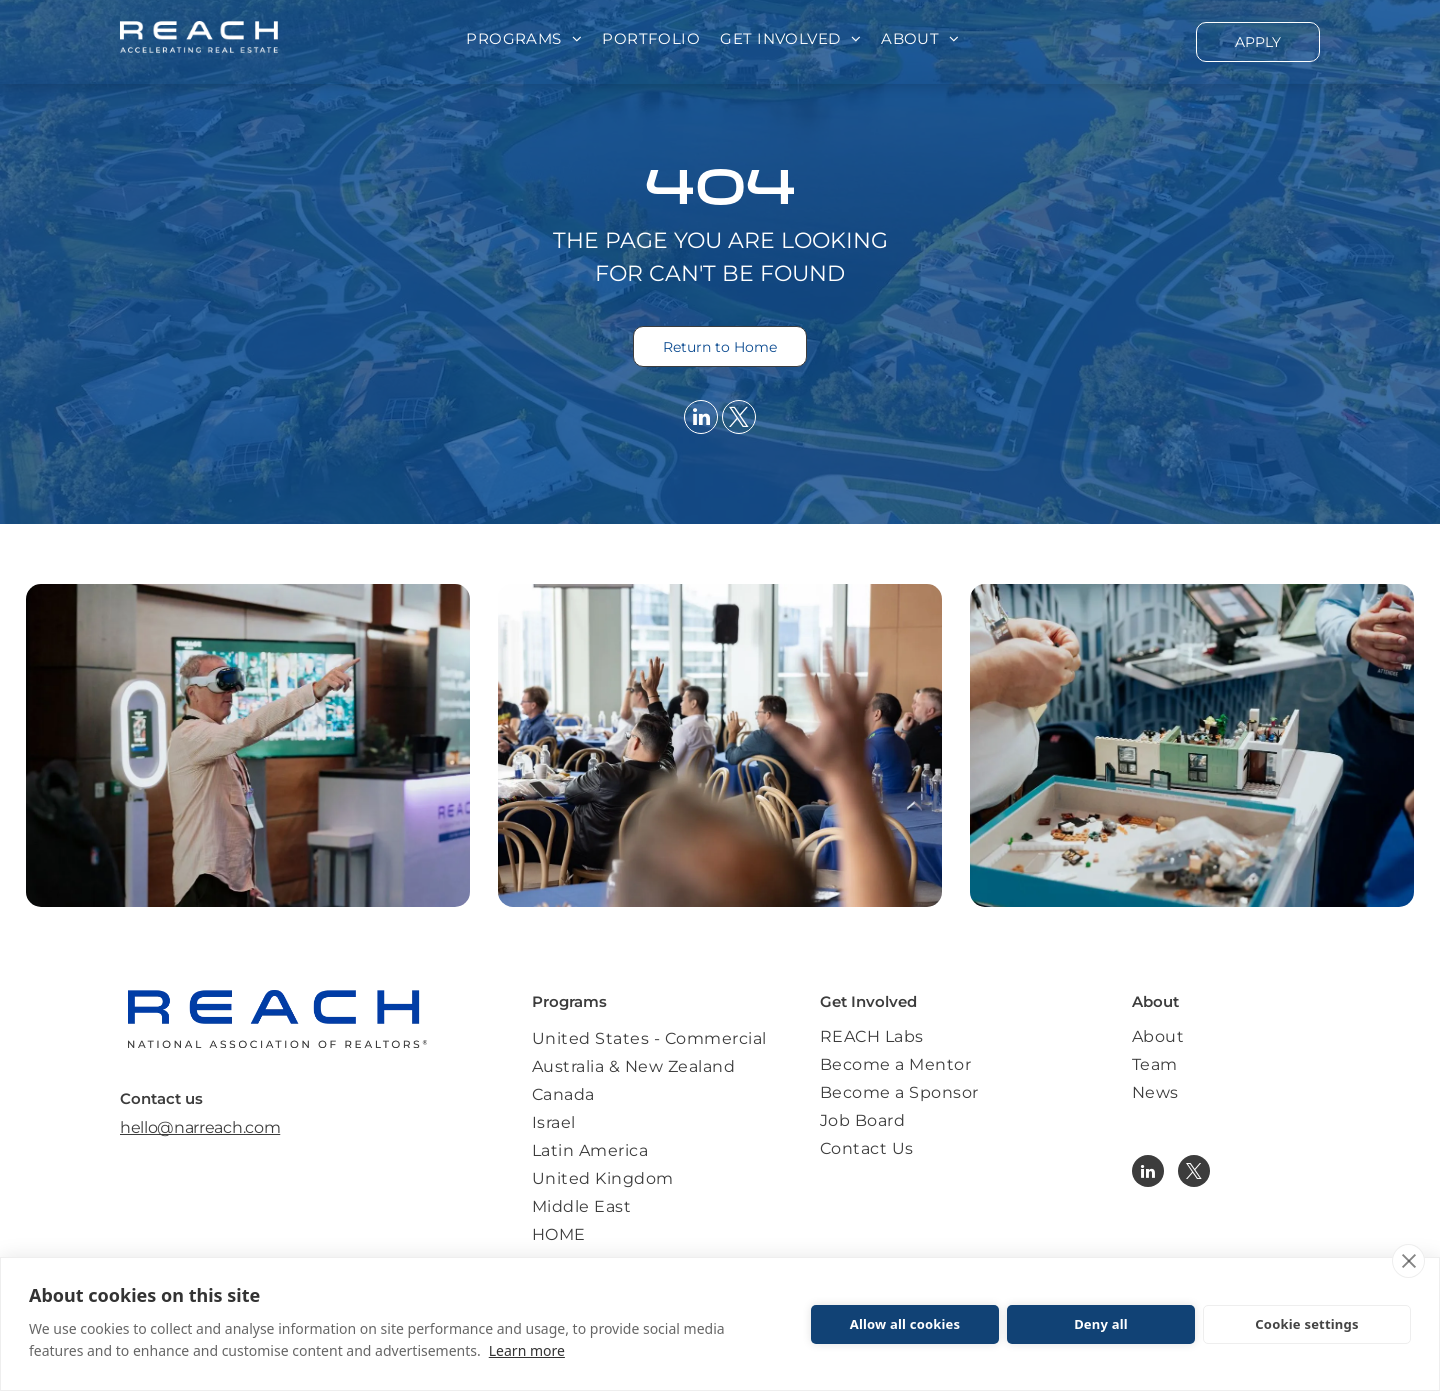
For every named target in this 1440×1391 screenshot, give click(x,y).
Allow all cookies (905, 1324)
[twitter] (739, 419)
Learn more (527, 1350)
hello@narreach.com (200, 1127)
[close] (1408, 1261)
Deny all (1101, 1324)
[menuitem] (524, 39)
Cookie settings (1306, 1324)
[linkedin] (701, 419)
